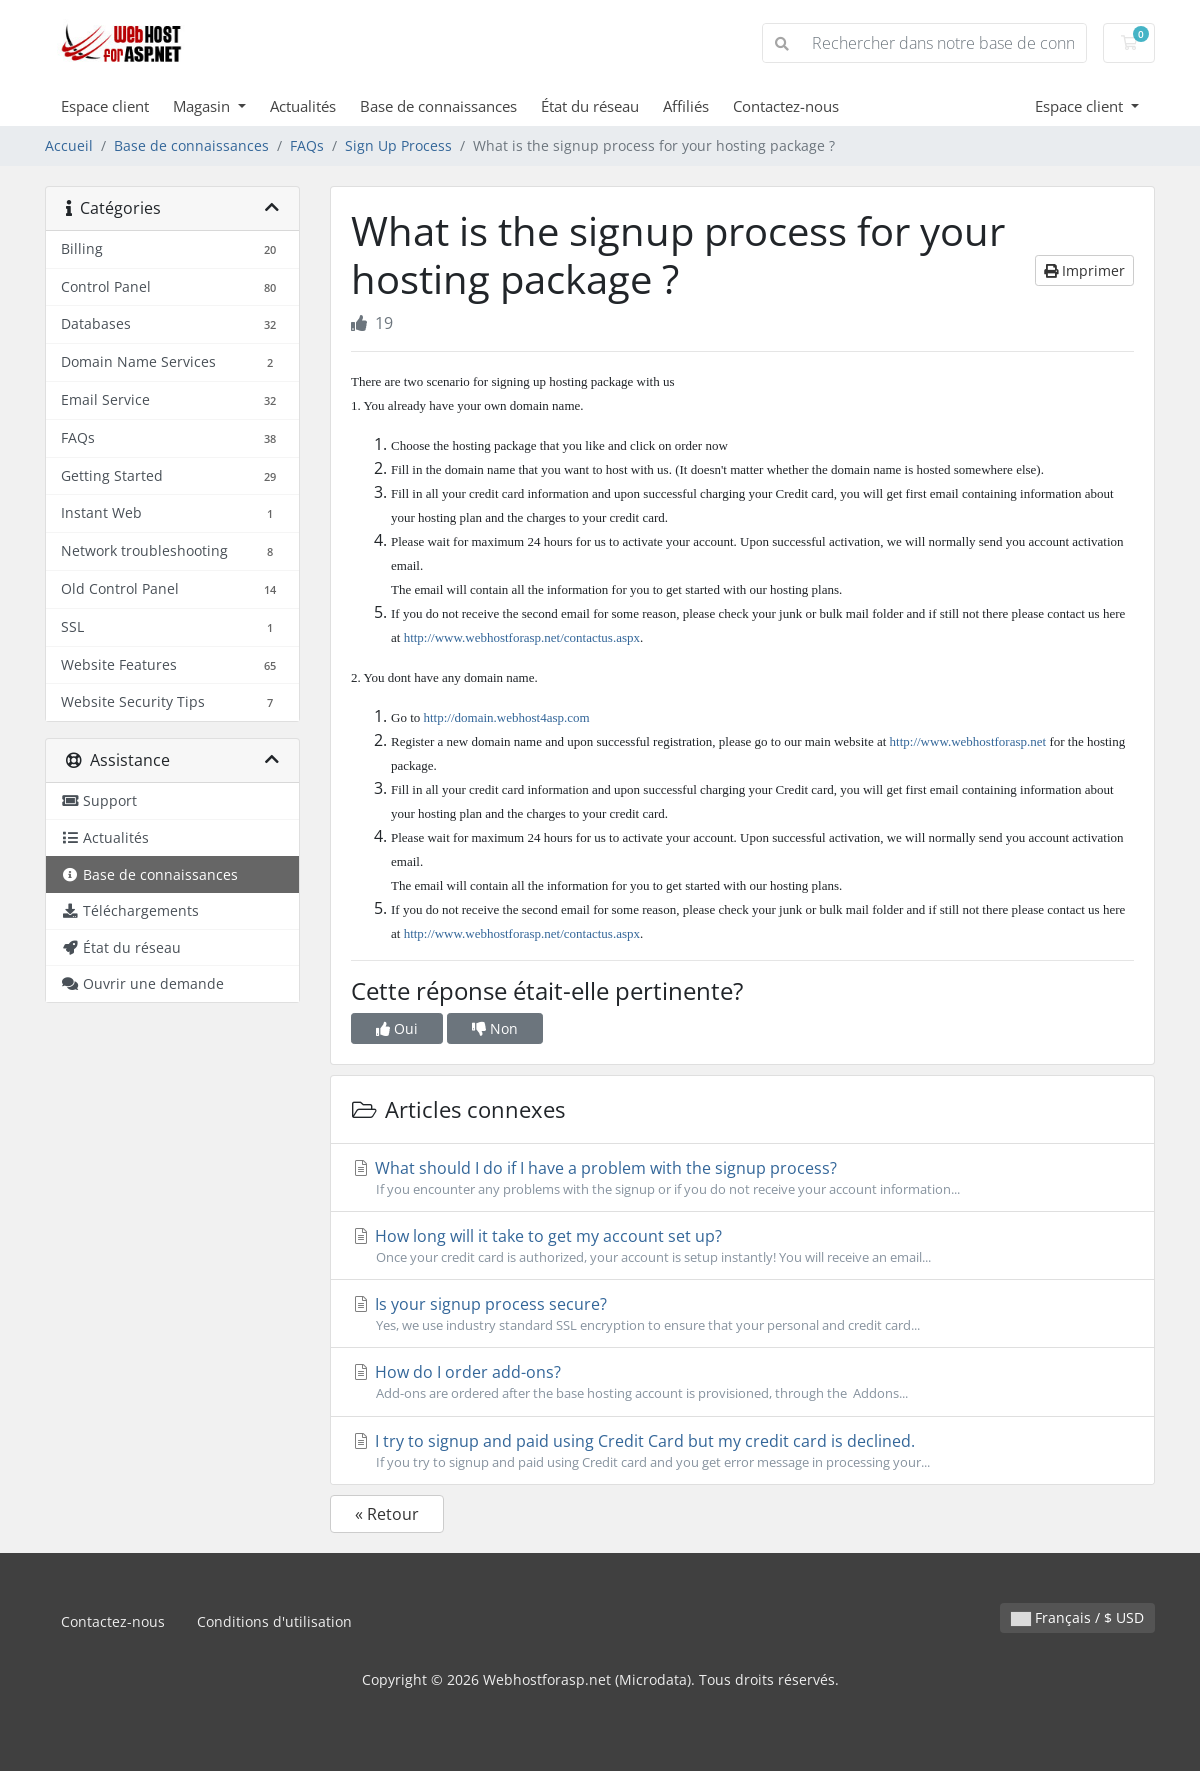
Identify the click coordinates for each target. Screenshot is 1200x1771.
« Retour (387, 1514)
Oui (397, 1028)
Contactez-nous (786, 106)
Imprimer (1084, 270)
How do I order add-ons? (742, 1382)
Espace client (105, 106)
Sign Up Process (398, 145)
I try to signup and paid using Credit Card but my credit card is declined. (742, 1451)
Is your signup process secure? (742, 1314)
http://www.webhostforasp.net (968, 741)
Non (495, 1028)
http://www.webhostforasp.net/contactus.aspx (522, 637)
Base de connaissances (438, 106)
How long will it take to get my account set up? (742, 1246)
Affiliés (686, 106)
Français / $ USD (1077, 1617)
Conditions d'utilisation (274, 1621)
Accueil (69, 145)
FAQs (307, 145)
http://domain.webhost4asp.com (507, 717)
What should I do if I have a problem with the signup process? (742, 1178)
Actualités (303, 106)
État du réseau (590, 106)
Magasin (203, 106)
